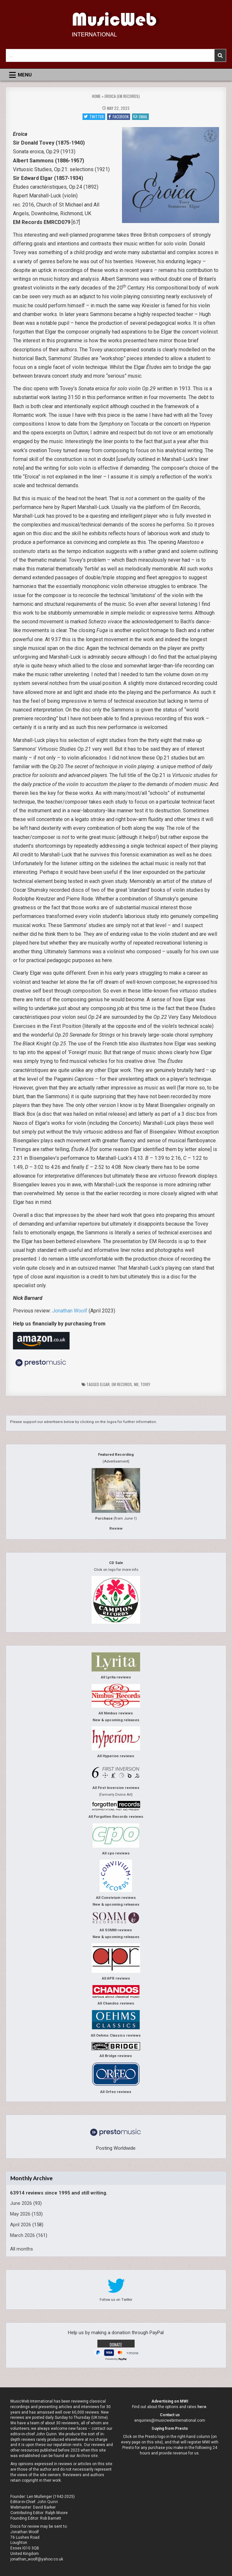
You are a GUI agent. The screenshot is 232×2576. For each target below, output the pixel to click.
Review (116, 1528)
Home (96, 96)
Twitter (94, 116)
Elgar (105, 1384)
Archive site (87, 2455)
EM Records (122, 1384)
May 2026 (20, 2214)
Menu (25, 75)
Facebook (118, 116)
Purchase (104, 1518)
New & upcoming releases (116, 1720)
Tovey (145, 1384)
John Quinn (47, 2502)
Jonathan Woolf (69, 1311)
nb (136, 1384)
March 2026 (22, 2235)
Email (140, 116)
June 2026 (21, 2203)
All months (21, 2249)
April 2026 (20, 2225)
